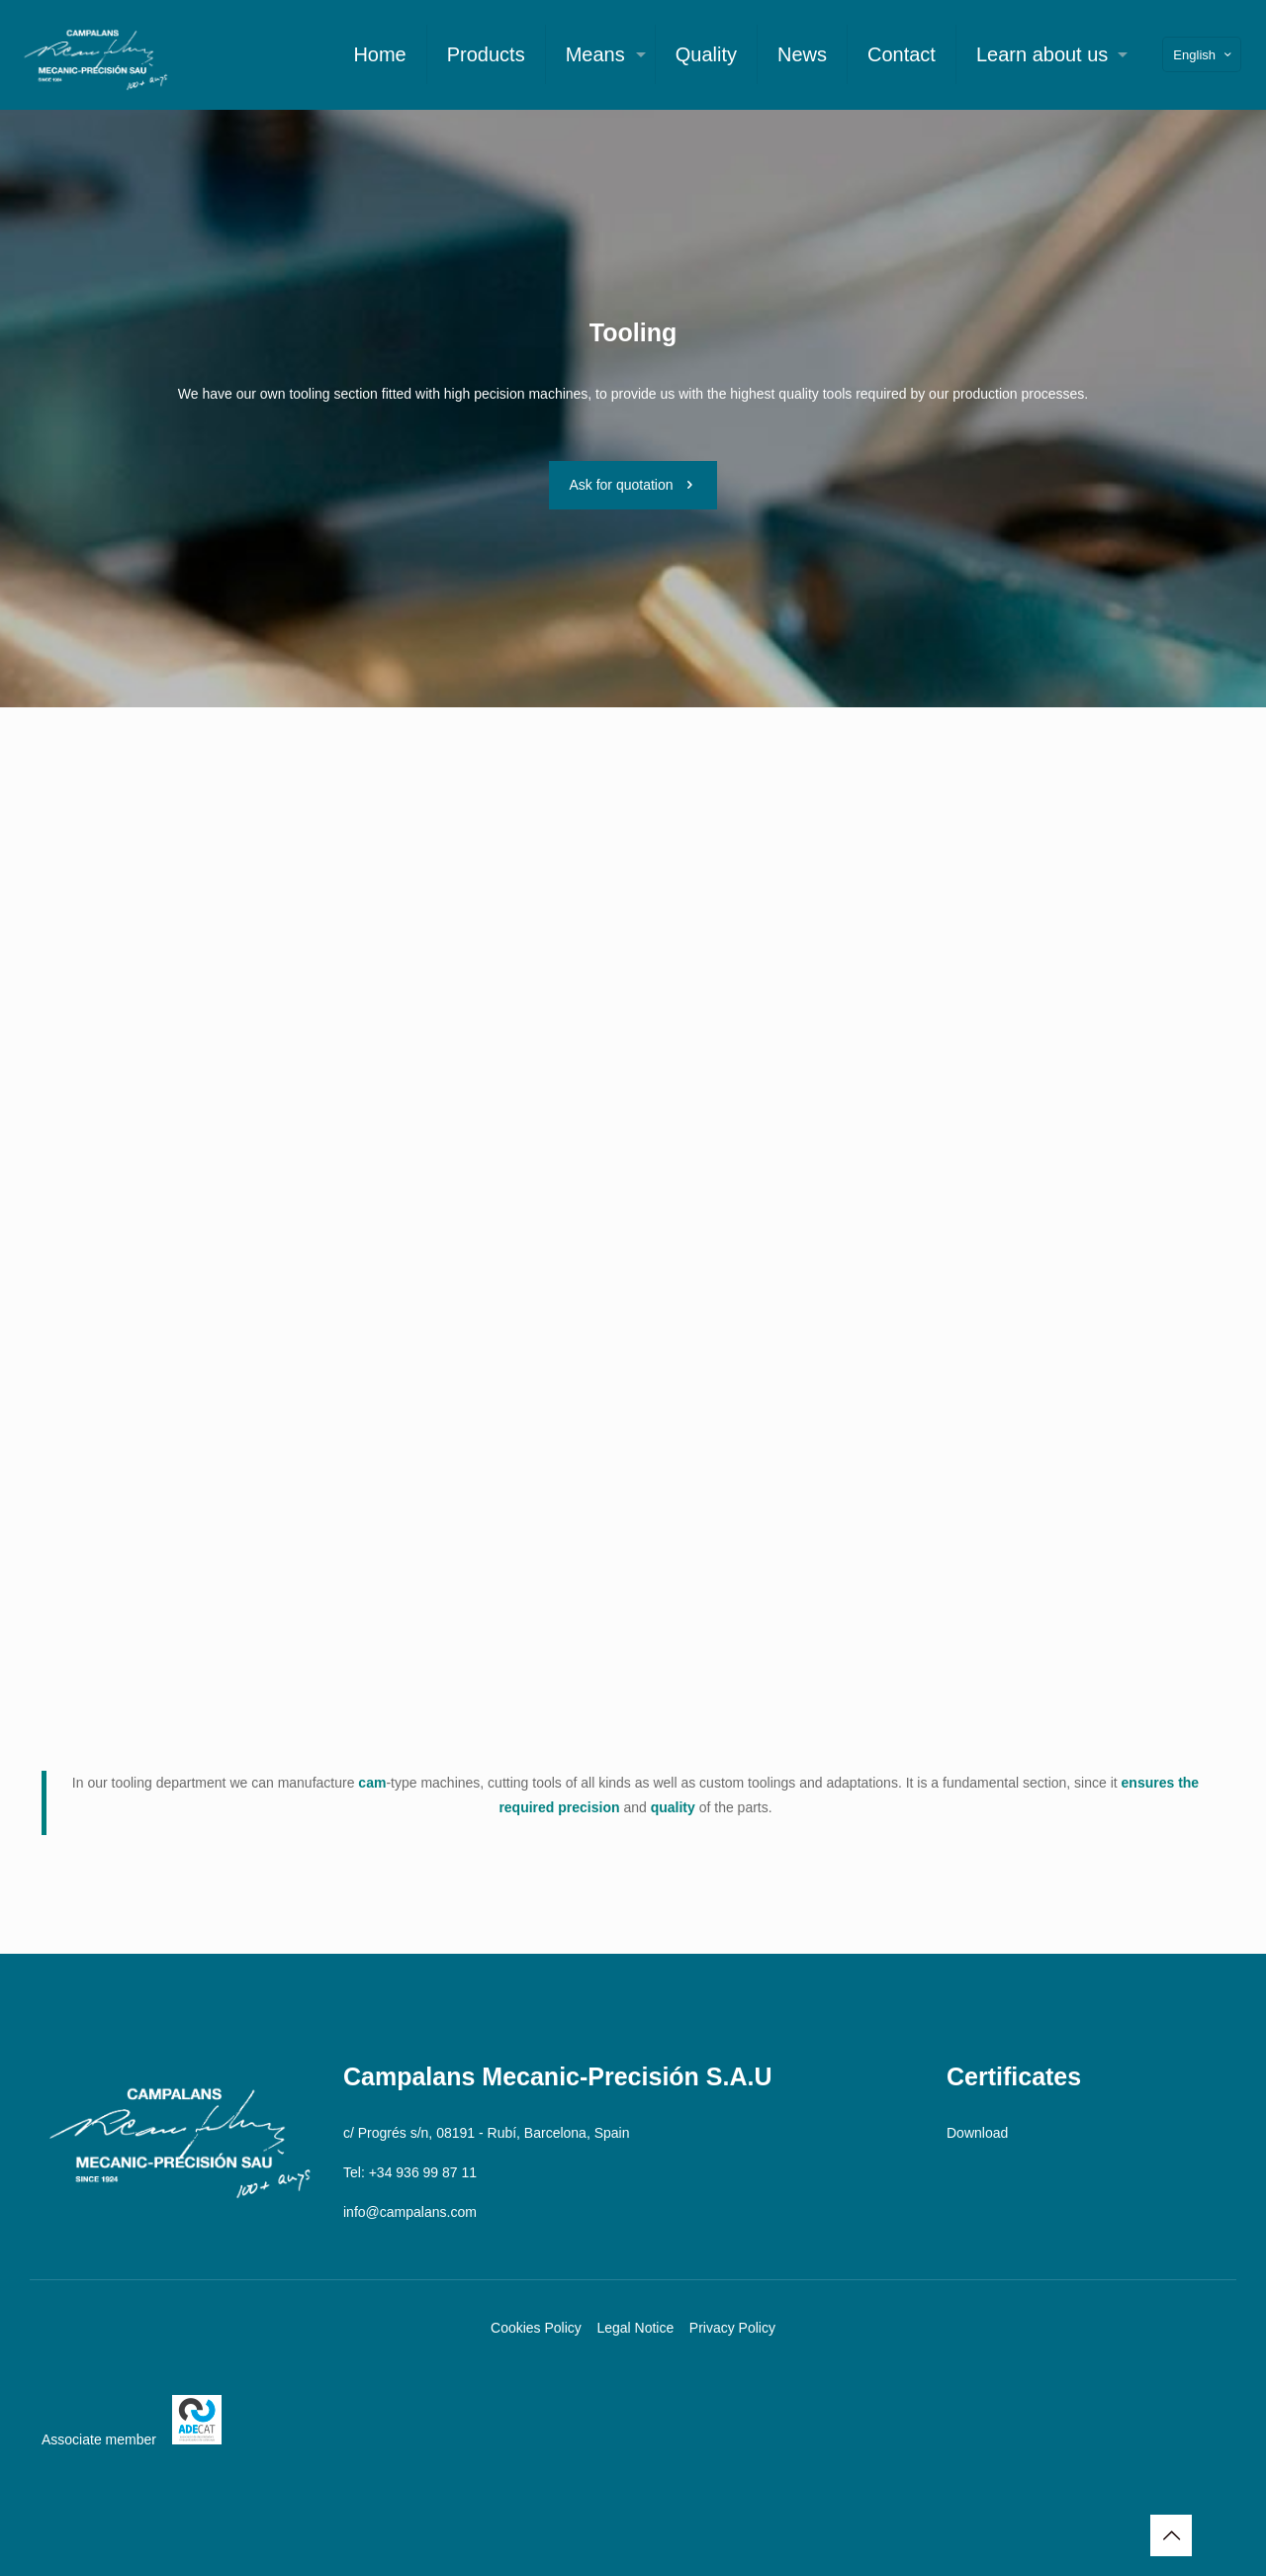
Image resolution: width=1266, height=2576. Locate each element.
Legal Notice (635, 2328)
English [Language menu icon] (1203, 54)
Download (977, 2133)
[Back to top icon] (1171, 2535)
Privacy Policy (732, 2328)
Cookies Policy (536, 2328)
